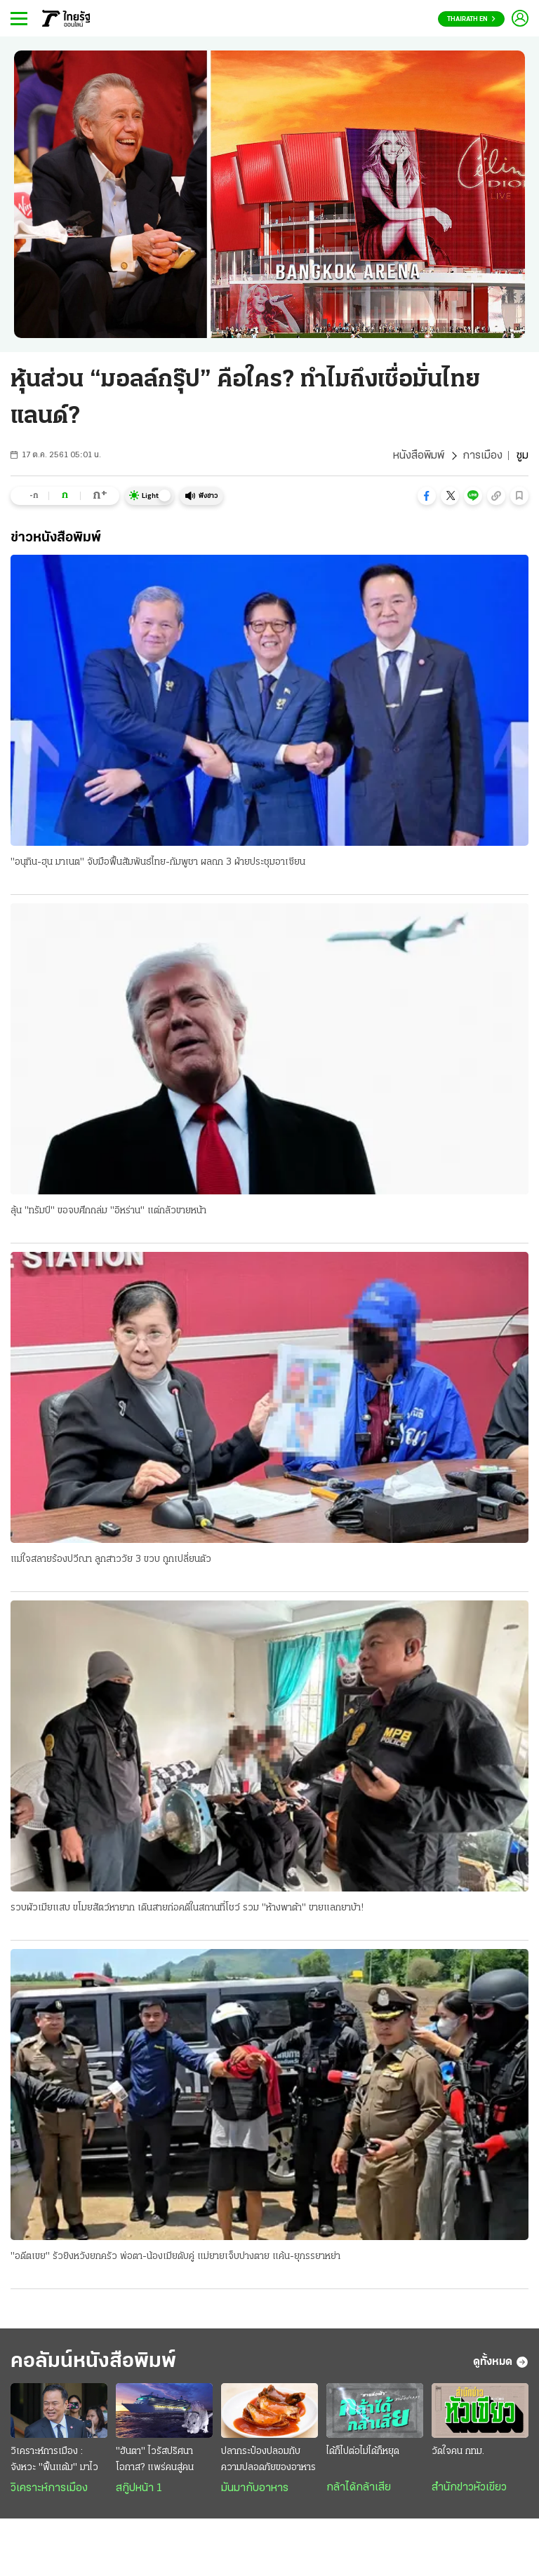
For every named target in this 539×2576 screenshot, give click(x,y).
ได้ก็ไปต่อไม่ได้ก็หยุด (362, 2451)
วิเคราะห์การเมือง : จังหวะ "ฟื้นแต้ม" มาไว (54, 2459)
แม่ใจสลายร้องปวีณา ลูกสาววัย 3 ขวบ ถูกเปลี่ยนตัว (111, 1559)
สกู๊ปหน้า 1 (139, 2488)
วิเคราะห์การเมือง (49, 2488)
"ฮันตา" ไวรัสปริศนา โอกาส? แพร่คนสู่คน (155, 2459)
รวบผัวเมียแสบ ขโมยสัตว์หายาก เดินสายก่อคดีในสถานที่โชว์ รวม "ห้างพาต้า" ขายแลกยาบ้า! (187, 1908)
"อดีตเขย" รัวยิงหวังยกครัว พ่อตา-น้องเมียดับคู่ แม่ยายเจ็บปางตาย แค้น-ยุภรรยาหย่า (175, 2256)
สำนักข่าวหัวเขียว (469, 2487)
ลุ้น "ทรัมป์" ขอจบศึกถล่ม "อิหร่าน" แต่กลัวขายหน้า (108, 1211)
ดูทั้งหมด (500, 2362)
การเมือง (483, 455)
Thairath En (471, 19)
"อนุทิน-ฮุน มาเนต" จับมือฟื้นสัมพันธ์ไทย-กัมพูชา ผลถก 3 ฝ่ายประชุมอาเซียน (158, 862)
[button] (427, 496)
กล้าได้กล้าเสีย (358, 2487)
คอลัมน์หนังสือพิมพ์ (93, 2362)
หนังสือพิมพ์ (418, 455)
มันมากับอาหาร (254, 2488)
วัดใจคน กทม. (458, 2451)
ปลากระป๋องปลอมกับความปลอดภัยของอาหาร (268, 2459)
